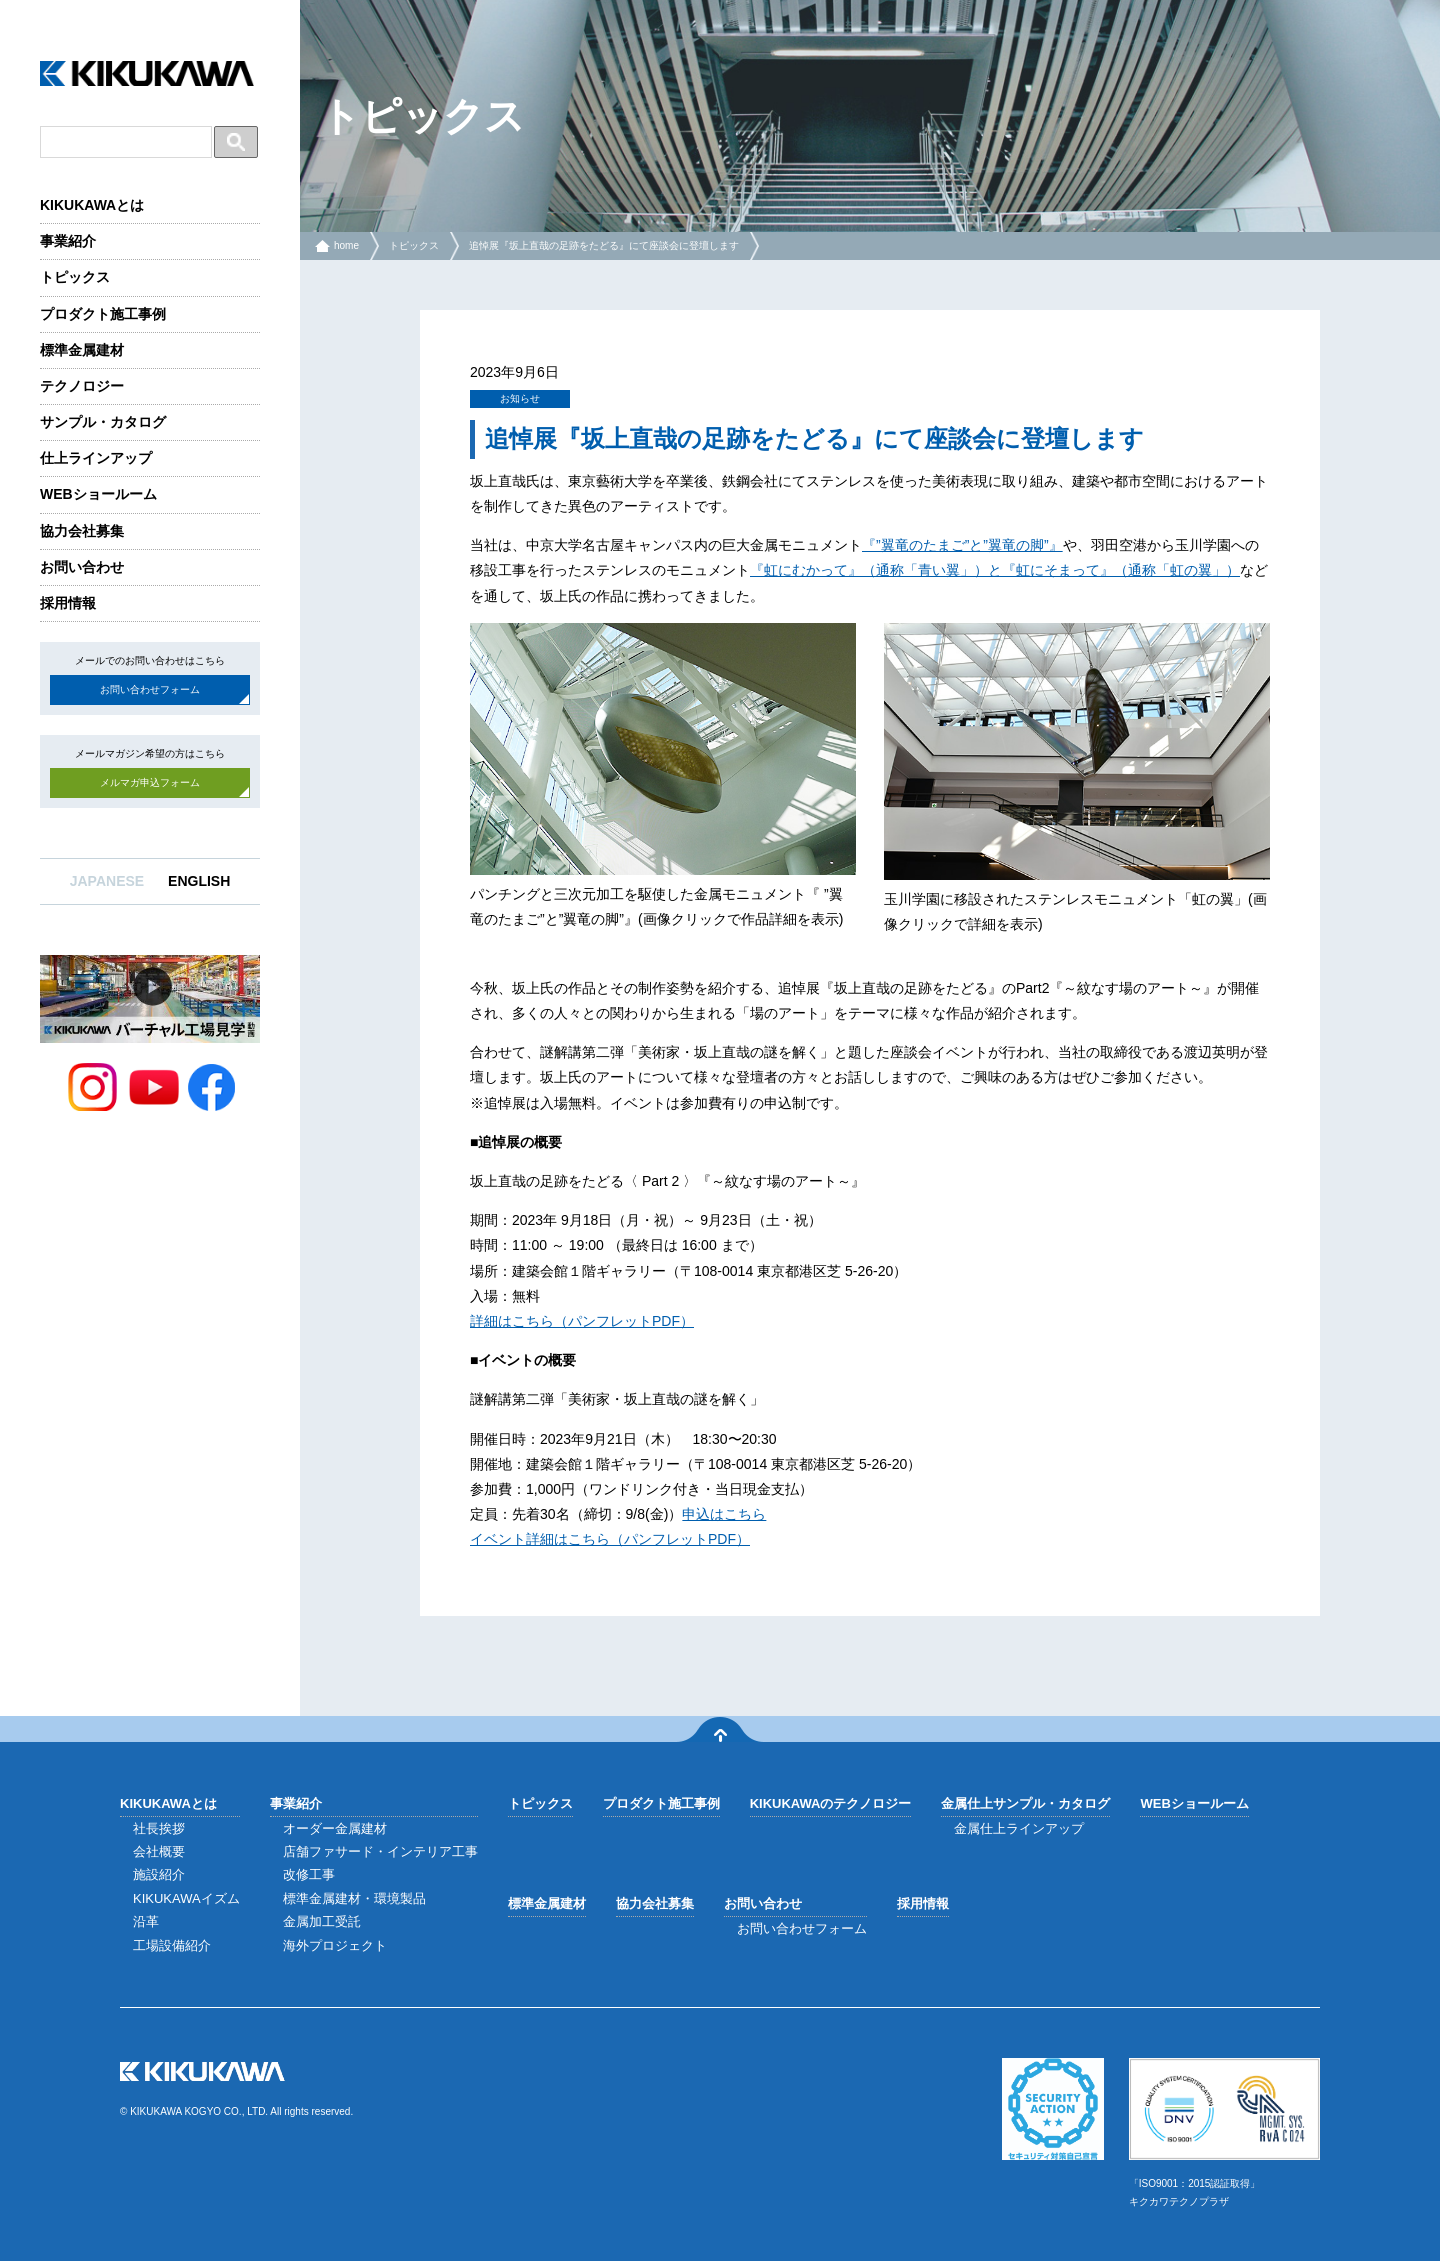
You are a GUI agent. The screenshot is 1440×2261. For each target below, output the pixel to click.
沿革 (146, 1921)
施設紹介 (159, 1874)
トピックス (75, 277)
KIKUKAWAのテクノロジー (831, 1803)
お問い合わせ (82, 567)
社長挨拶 (159, 1828)
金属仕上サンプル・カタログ (1025, 1803)
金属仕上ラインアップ (1019, 1828)
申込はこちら (724, 1514)
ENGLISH (199, 881)
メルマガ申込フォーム (150, 782)
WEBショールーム (98, 494)
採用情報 (68, 603)
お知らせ (520, 398)
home (346, 245)
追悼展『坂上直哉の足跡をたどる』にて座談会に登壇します (604, 245)
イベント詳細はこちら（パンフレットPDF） (610, 1539)
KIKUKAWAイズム (186, 1898)
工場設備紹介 (172, 1945)
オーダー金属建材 (335, 1828)
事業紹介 (68, 241)
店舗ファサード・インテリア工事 (380, 1851)
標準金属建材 (82, 350)
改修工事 (309, 1874)
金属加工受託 (322, 1921)
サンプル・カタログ (103, 422)
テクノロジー (82, 386)
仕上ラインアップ (96, 458)
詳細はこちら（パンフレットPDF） (582, 1321)
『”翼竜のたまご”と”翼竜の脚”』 (962, 545)
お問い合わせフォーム (150, 689)
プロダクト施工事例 (103, 314)
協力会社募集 (82, 531)
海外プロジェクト (335, 1945)
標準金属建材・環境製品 (354, 1898)
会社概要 (159, 1851)
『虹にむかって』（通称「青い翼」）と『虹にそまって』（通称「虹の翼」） (995, 570)
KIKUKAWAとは (92, 205)
